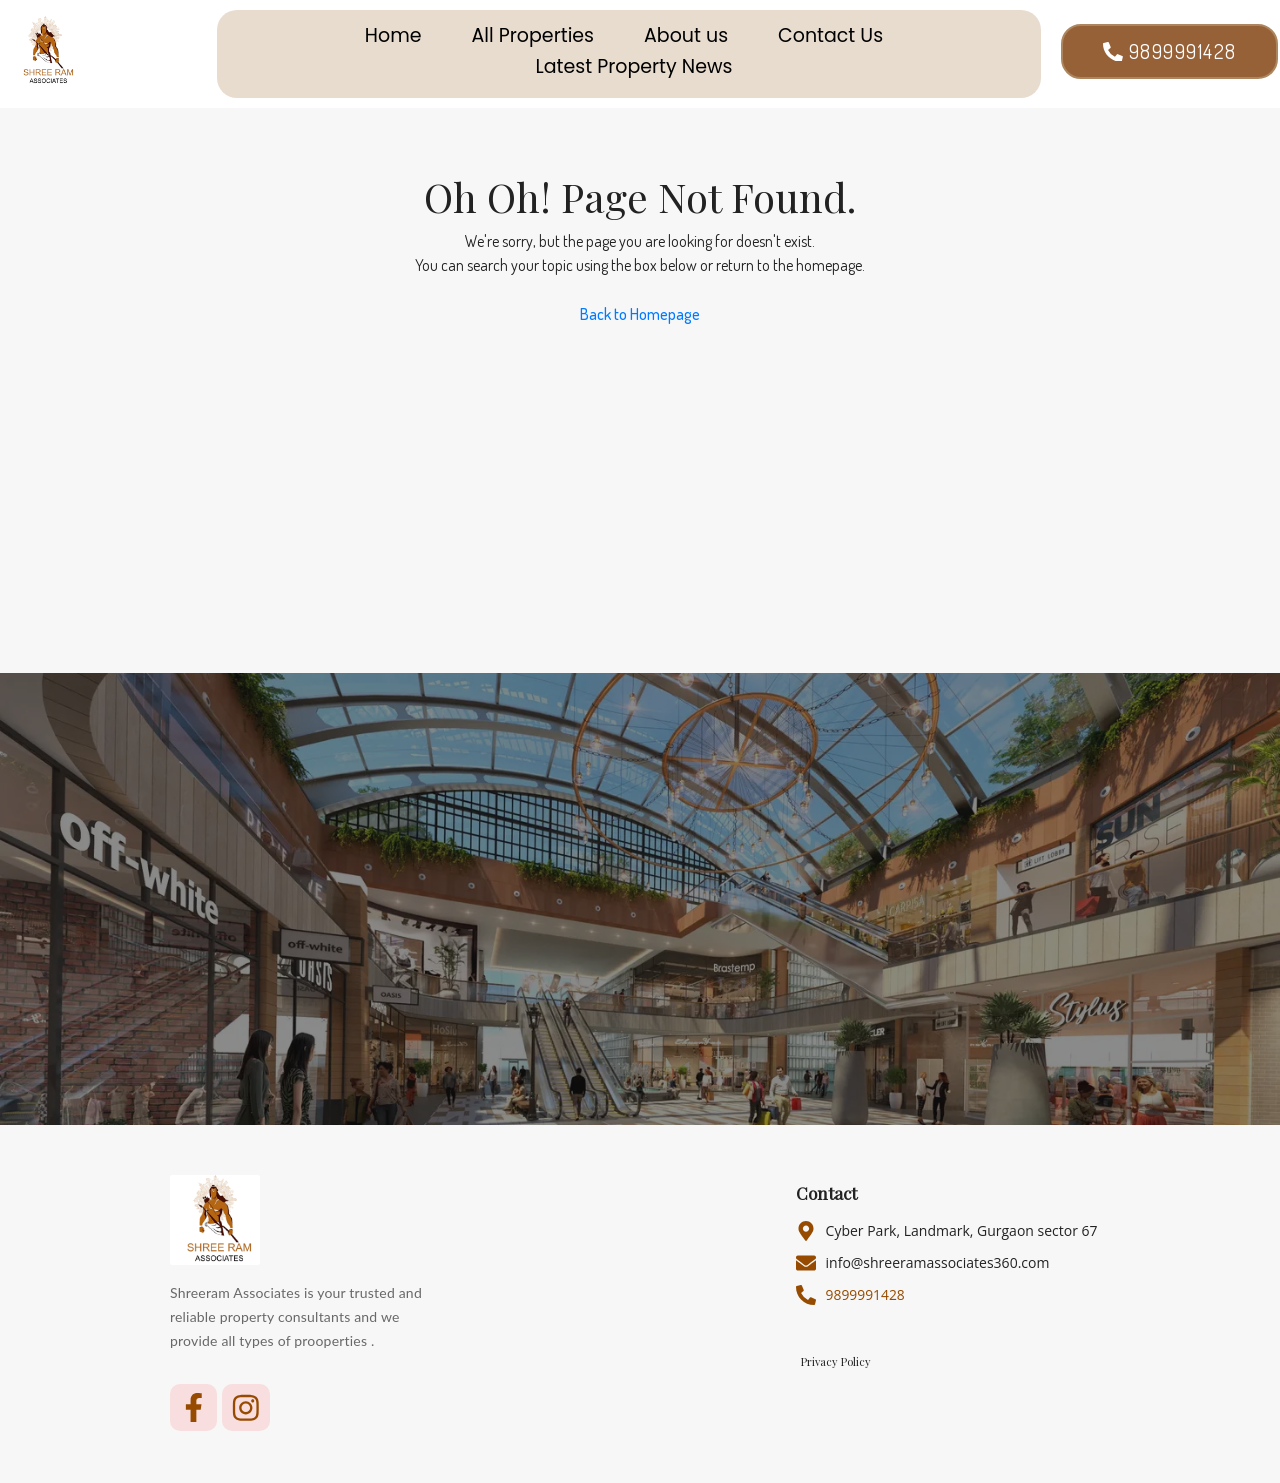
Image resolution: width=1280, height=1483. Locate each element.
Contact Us (830, 36)
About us (686, 36)
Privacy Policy (836, 1362)
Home (393, 36)
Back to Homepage (640, 314)
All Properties (533, 36)
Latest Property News (634, 67)
